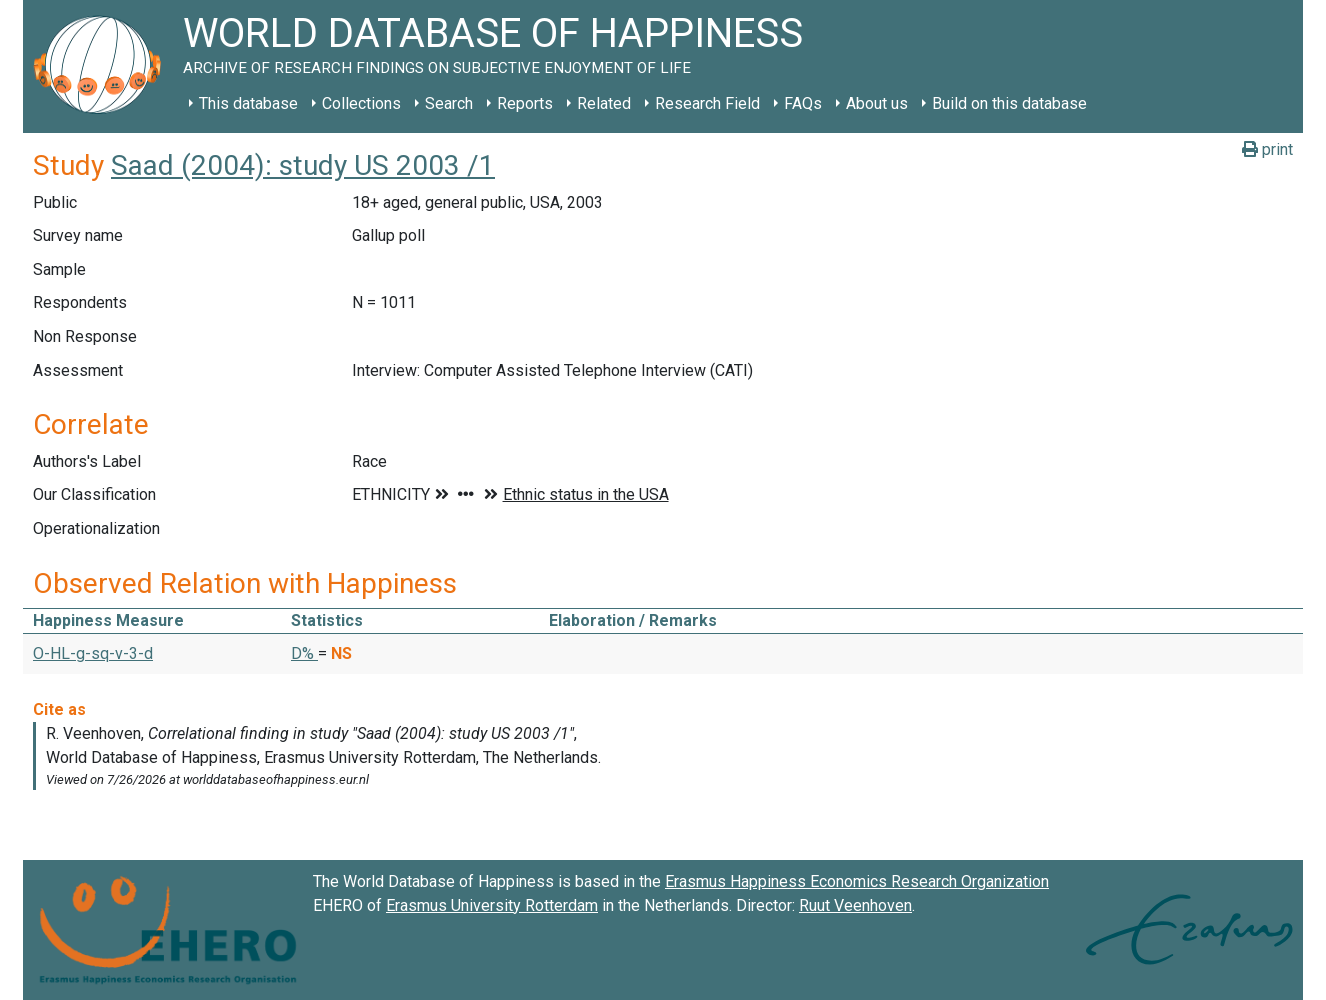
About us (877, 103)
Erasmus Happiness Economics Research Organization (857, 881)
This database (248, 103)
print (1267, 149)
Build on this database (1009, 103)
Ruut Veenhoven (855, 905)
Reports (525, 103)
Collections (361, 103)
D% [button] (304, 653)
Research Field (707, 103)
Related (604, 103)
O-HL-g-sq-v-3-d (93, 653)
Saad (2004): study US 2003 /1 (303, 165)
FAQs (803, 103)
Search (449, 103)
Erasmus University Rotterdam (492, 905)
